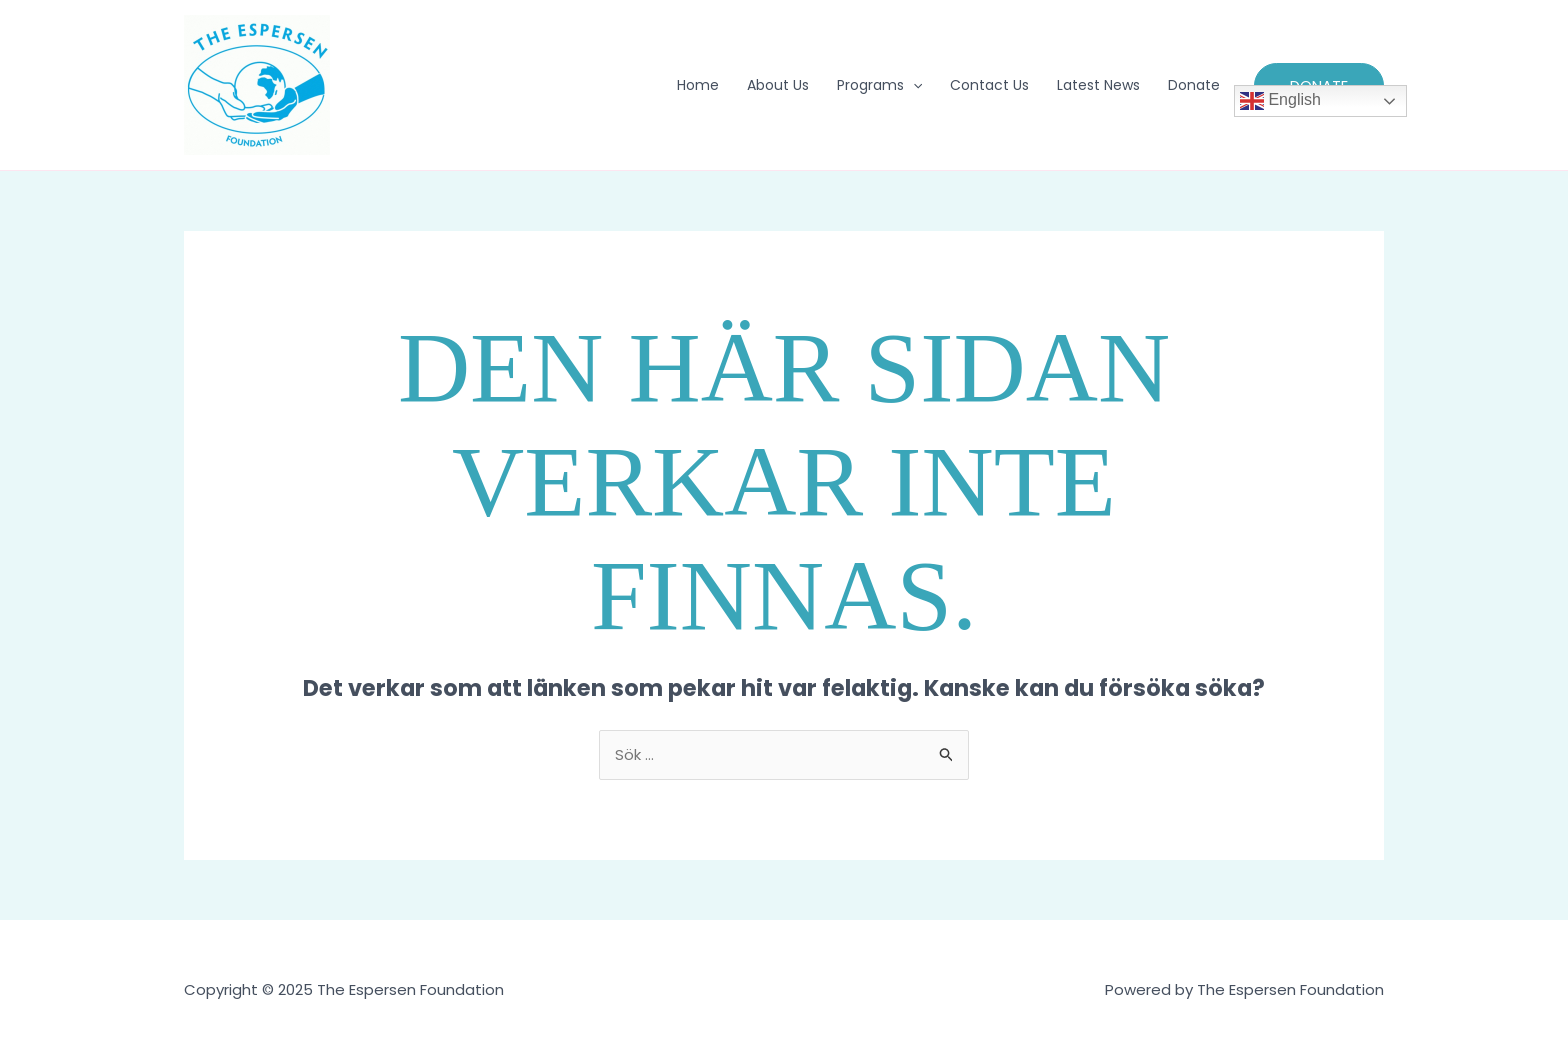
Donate (1194, 85)
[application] (913, 85)
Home (698, 85)
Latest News (1098, 85)
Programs (879, 85)
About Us (778, 85)
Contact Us (989, 85)
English (1280, 101)
